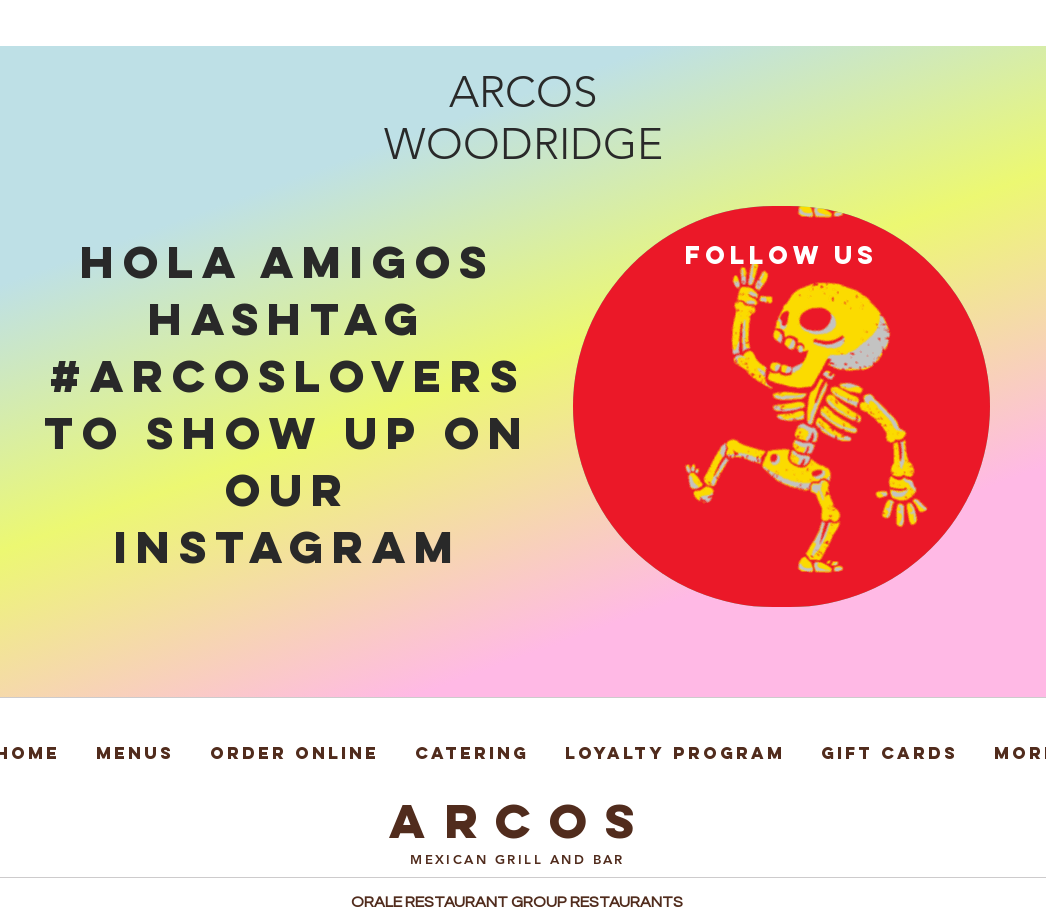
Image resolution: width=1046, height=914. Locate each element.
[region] (781, 406)
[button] (135, 744)
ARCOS (521, 820)
